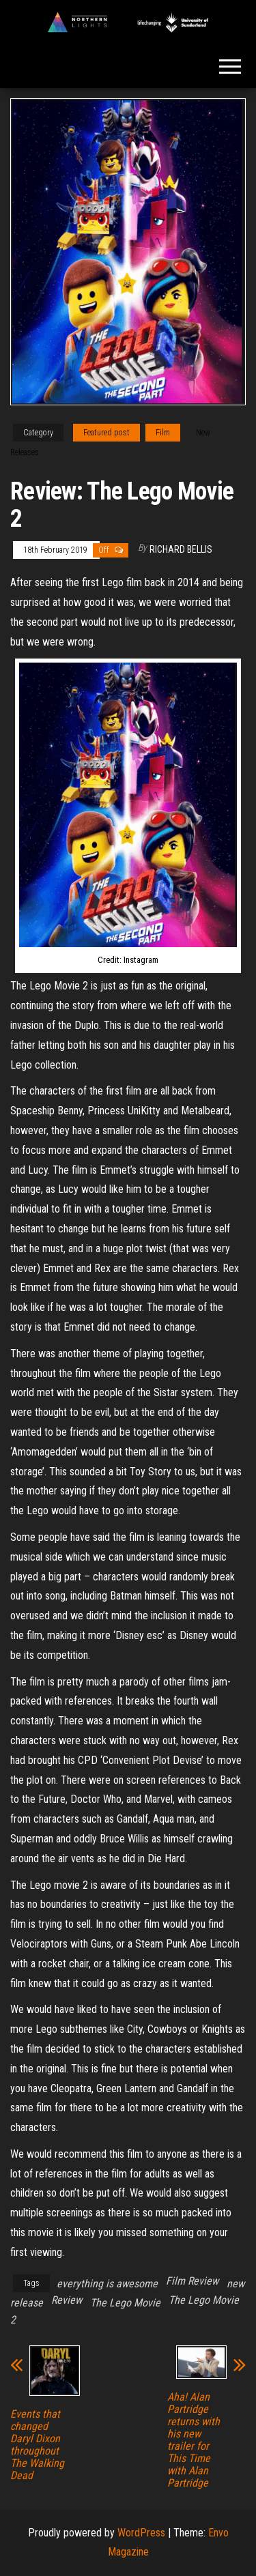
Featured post (106, 432)
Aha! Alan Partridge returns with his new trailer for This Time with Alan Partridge (193, 2440)
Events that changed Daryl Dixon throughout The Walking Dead (37, 2445)
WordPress (141, 2532)
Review (66, 2299)
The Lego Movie (125, 2302)
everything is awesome (107, 2283)
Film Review (192, 2280)
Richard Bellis (181, 549)
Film (163, 432)
